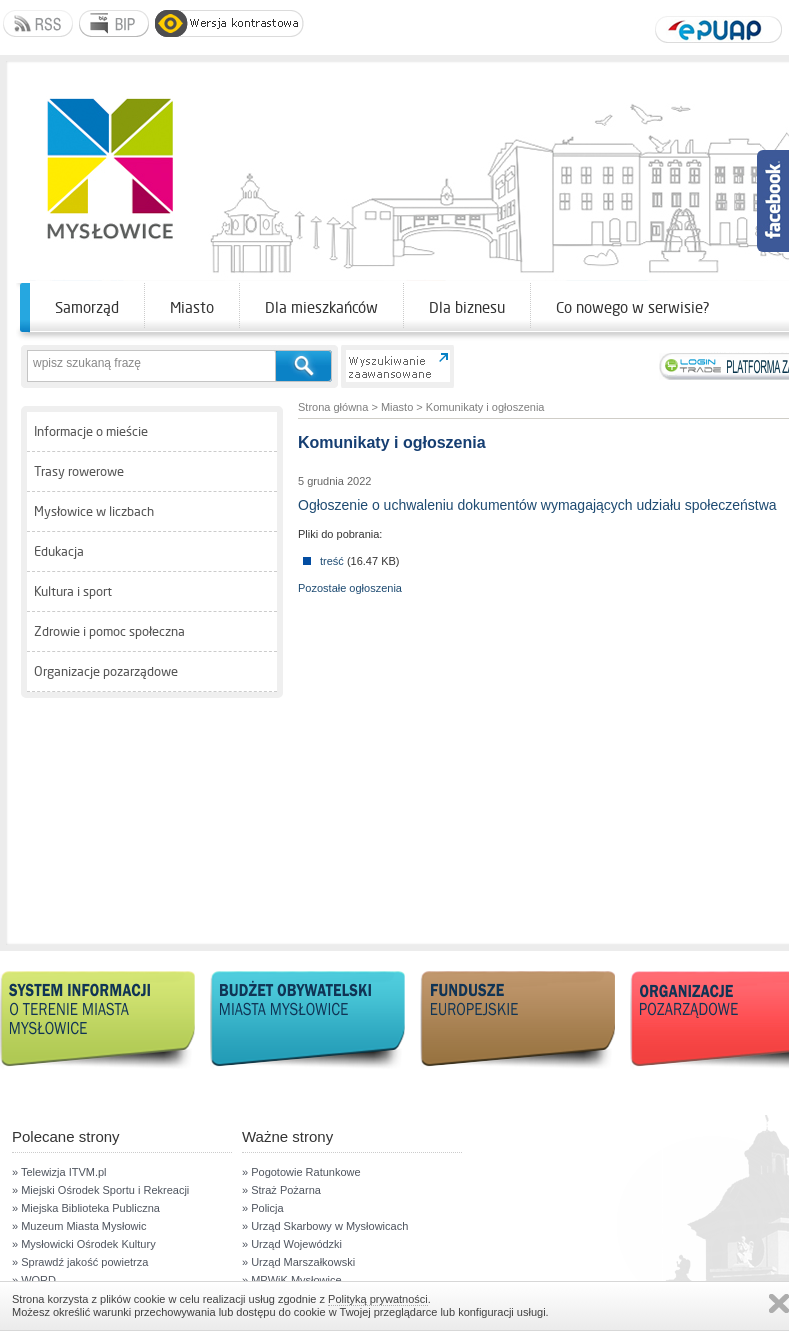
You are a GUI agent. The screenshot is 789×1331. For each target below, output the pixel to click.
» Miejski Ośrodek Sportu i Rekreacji (100, 1190)
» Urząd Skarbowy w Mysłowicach (325, 1226)
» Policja (263, 1208)
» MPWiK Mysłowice (292, 1280)
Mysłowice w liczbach (94, 511)
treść (332, 561)
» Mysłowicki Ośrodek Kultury (84, 1244)
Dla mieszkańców (321, 307)
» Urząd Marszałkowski (298, 1262)
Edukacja (59, 551)
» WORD (34, 1280)
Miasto (192, 307)
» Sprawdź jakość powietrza (80, 1262)
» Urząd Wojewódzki (292, 1244)
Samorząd (87, 307)
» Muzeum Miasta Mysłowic (79, 1226)
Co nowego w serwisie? (633, 307)
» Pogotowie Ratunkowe (301, 1172)
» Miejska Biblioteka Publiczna (86, 1208)
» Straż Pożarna (281, 1190)
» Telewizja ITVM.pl (59, 1172)
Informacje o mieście (91, 431)
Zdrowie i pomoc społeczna (109, 631)
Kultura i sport (73, 591)
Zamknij (779, 1303)
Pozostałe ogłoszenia (350, 588)
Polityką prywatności (378, 1299)
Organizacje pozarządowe (106, 671)
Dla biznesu (467, 307)
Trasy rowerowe (79, 471)
